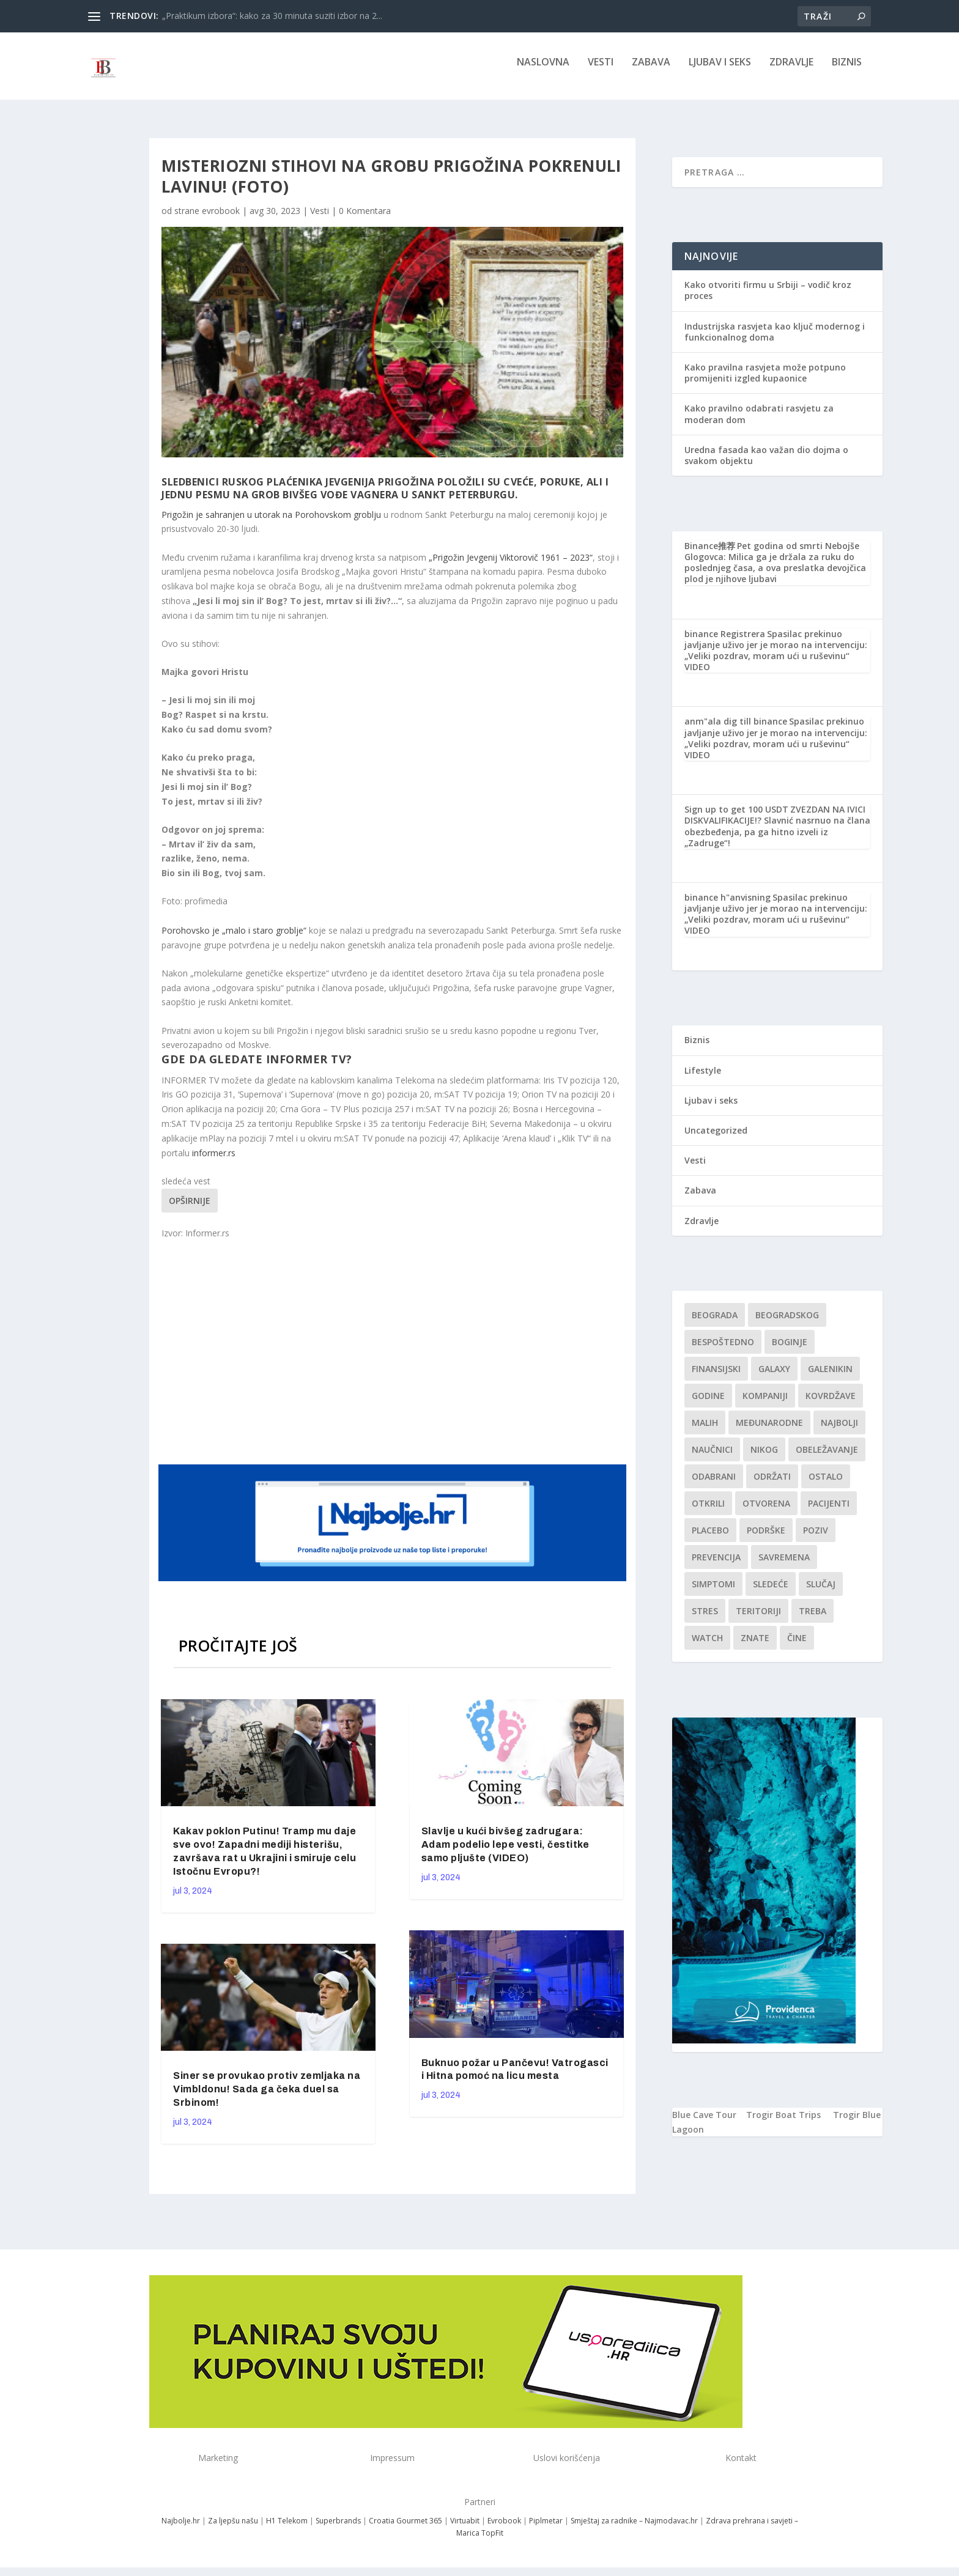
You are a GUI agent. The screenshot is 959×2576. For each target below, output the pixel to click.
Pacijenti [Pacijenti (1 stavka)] (829, 1512)
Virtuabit (465, 2529)
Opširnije (189, 1209)
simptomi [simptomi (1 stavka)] (713, 1592)
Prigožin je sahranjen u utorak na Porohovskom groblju (272, 523)
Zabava (651, 71)
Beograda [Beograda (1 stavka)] (715, 1323)
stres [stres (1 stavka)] (705, 1619)
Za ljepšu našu (233, 2529)
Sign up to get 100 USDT (736, 818)
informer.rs (213, 1161)
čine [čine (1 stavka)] (797, 1646)
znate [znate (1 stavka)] (755, 1646)
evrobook (221, 219)
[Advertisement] (394, 1358)
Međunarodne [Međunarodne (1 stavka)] (769, 1431)
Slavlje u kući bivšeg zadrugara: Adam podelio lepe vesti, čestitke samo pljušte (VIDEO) (505, 1853)
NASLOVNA (543, 71)
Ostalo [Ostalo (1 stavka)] (826, 1485)
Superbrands (338, 2529)
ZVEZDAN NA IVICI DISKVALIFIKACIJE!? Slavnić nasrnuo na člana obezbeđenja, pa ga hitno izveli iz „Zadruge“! (777, 834)
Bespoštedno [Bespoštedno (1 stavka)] (723, 1350)
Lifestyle (702, 1079)
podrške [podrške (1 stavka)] (766, 1538)
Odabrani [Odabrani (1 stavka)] (714, 1485)
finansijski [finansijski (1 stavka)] (716, 1377)
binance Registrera (724, 642)
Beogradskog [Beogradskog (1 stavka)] (787, 1323)
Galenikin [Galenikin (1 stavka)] (830, 1377)
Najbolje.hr (180, 2529)
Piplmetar (545, 2529)
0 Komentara (365, 219)
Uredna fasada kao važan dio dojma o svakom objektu (766, 463)
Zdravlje (791, 71)
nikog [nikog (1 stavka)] (764, 1458)
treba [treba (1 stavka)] (812, 1619)
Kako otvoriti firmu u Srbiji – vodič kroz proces (767, 298)
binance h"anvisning (727, 906)
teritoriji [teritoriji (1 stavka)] (758, 1619)
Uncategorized (715, 1139)
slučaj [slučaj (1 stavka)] (820, 1592)
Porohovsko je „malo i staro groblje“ (235, 939)
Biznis (847, 71)
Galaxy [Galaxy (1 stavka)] (774, 1377)
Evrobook (504, 2529)
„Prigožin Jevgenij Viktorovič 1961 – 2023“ (509, 566)
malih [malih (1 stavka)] (705, 1431)
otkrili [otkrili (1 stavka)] (708, 1512)
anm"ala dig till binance (735, 730)
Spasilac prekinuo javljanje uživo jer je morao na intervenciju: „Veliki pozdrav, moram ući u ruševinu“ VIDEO (775, 659)
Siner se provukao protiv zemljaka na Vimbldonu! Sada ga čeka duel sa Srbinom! (266, 2097)
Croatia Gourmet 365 (405, 2529)
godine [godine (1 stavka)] (708, 1404)
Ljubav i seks (720, 71)
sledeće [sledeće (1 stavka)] (770, 1592)
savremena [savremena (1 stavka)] (784, 1565)
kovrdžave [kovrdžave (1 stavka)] (830, 1404)
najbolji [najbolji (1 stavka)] (839, 1431)
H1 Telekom (287, 2529)
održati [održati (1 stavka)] (772, 1485)
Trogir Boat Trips (783, 2123)
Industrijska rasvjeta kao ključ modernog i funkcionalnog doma (774, 340)
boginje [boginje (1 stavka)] (789, 1350)
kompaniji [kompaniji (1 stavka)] (765, 1404)
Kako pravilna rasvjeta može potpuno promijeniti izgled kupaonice (765, 381)
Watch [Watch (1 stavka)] (707, 1646)
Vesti (600, 71)
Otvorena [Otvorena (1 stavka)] (766, 1512)
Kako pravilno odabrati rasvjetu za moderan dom (759, 422)
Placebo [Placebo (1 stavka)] (710, 1538)
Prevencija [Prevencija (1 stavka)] (716, 1565)
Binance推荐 (709, 554)
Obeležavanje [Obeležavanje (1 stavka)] (827, 1458)
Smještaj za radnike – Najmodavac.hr (634, 2529)
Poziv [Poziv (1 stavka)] (815, 1538)
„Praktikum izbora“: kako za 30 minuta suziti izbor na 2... (272, 15)
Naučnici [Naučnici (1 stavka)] (712, 1458)
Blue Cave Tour (704, 2123)
